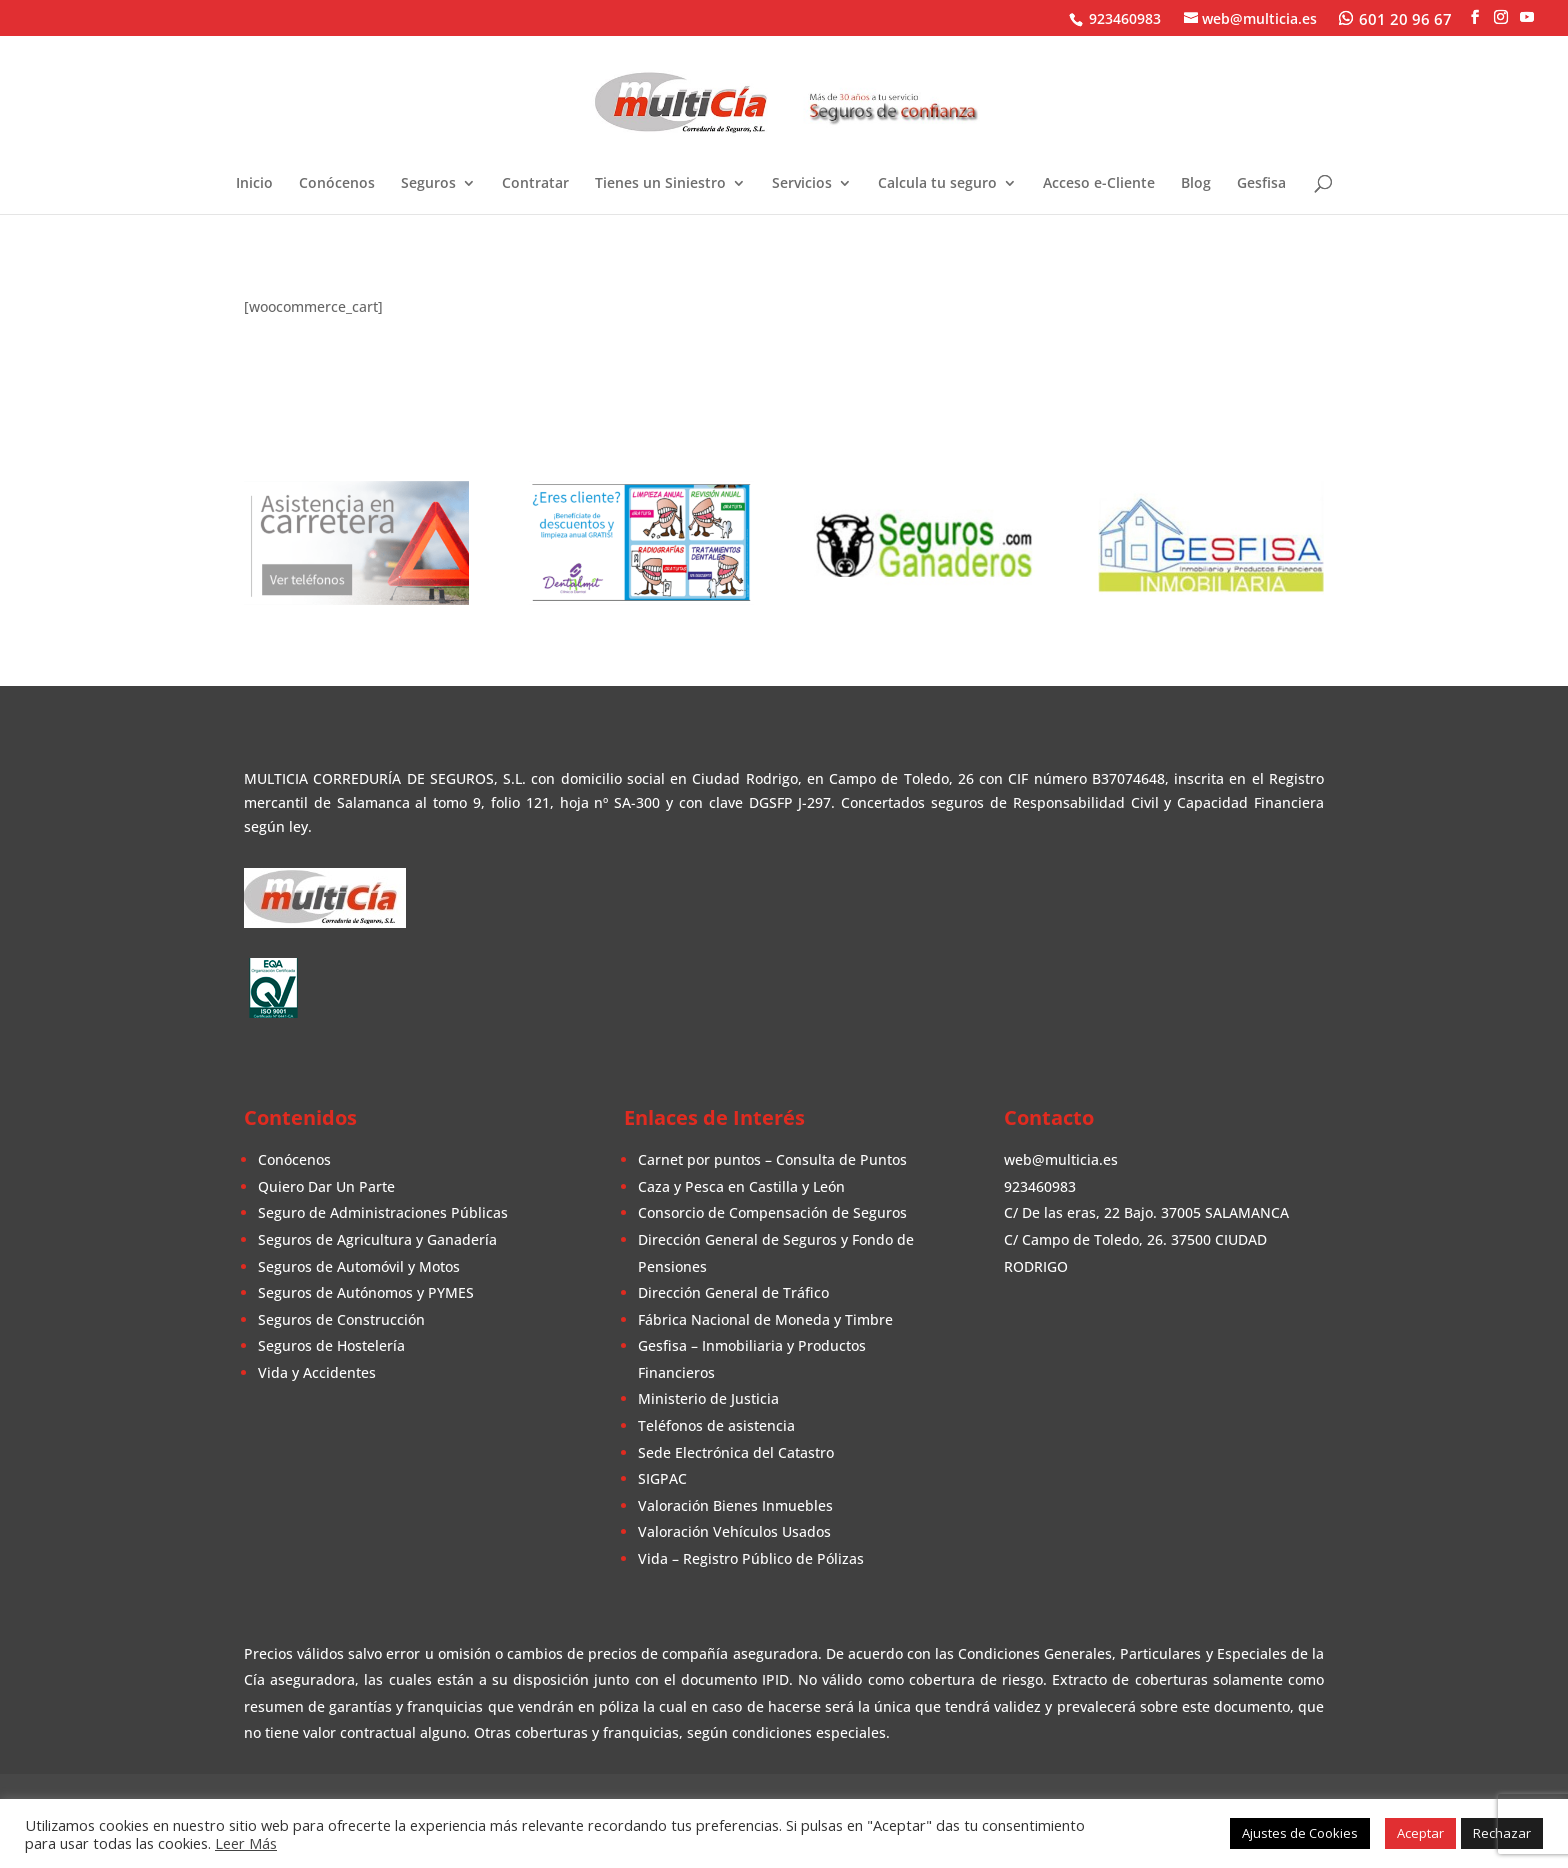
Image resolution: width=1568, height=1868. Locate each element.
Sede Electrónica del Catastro (736, 1452)
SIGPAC (662, 1478)
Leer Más (246, 1843)
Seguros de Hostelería (331, 1345)
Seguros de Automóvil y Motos (359, 1266)
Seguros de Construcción (341, 1319)
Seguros (428, 184)
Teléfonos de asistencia (716, 1425)
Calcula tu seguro (937, 184)
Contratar (535, 184)
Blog (1196, 184)
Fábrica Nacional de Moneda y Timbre (765, 1319)
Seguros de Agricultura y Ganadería (377, 1239)
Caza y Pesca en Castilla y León (741, 1186)
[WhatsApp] (1395, 18)
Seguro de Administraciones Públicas (383, 1212)
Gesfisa (1261, 184)
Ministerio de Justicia (708, 1398)
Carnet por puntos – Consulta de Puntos (772, 1159)
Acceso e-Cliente (1099, 184)
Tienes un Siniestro (660, 184)
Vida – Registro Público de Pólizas (751, 1558)
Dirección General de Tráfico (733, 1292)
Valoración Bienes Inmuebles (735, 1505)
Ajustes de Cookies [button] (1300, 1833)
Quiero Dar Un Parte (326, 1186)
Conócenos (337, 184)
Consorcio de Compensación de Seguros (772, 1212)
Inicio (254, 184)
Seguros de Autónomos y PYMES (366, 1292)
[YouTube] (1527, 17)
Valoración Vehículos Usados (734, 1531)
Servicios (802, 184)
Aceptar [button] (1420, 1833)
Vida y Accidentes (317, 1372)
